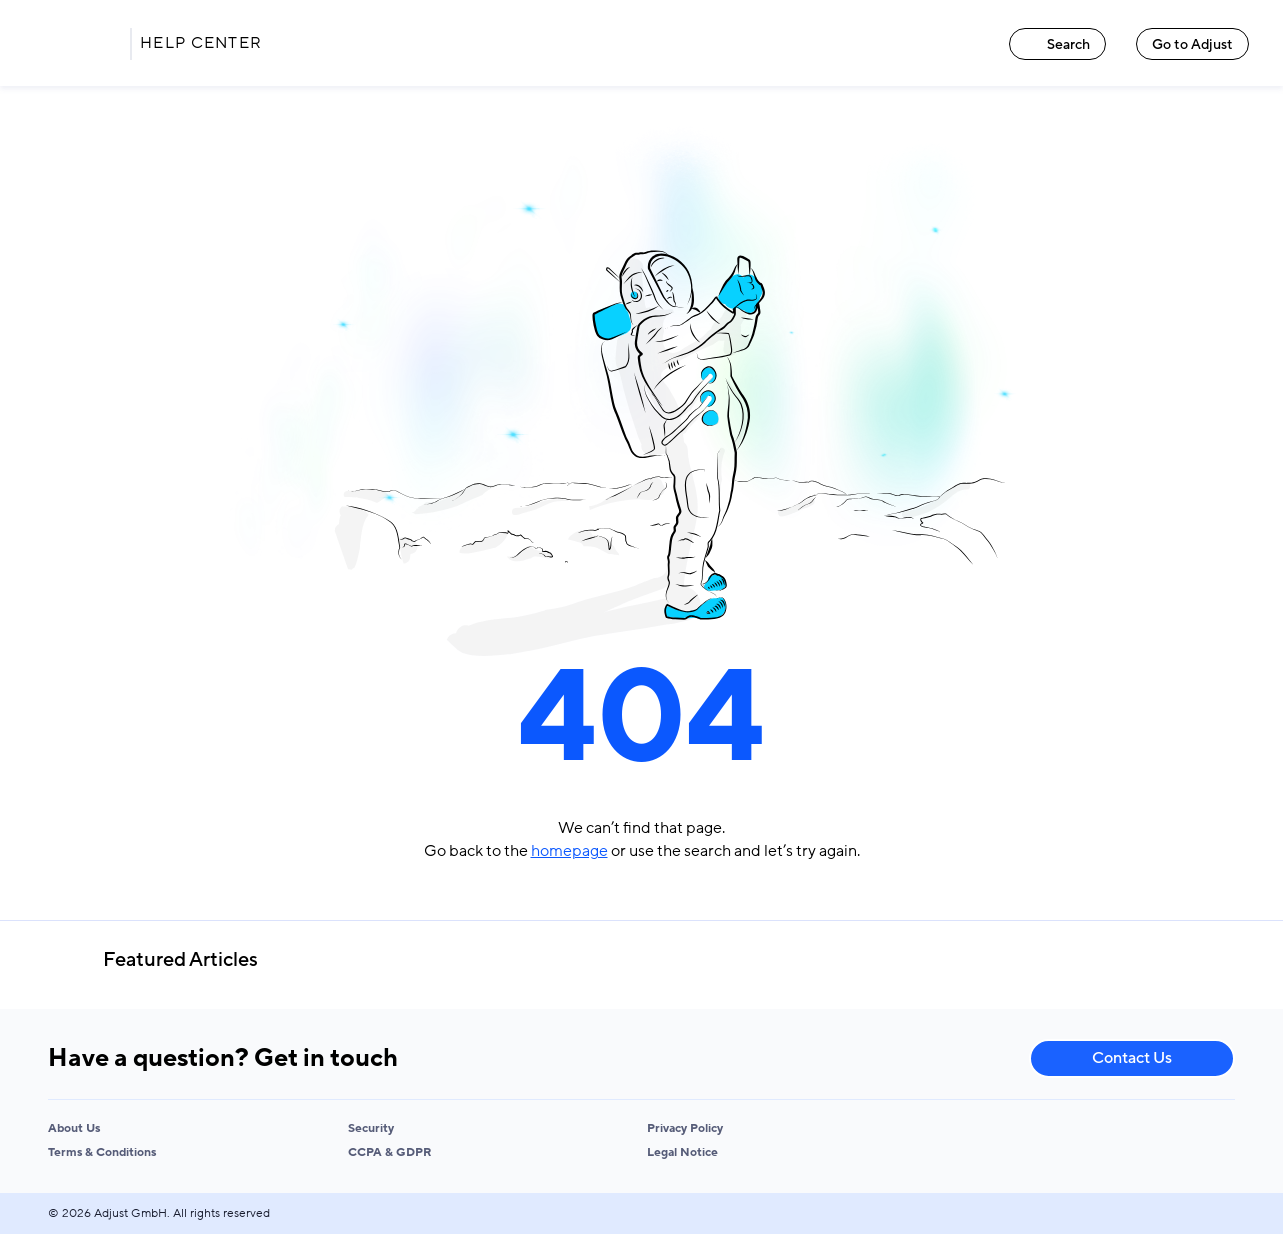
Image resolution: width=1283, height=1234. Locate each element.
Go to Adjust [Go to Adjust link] (1192, 44)
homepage (569, 851)
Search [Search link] (1057, 44)
